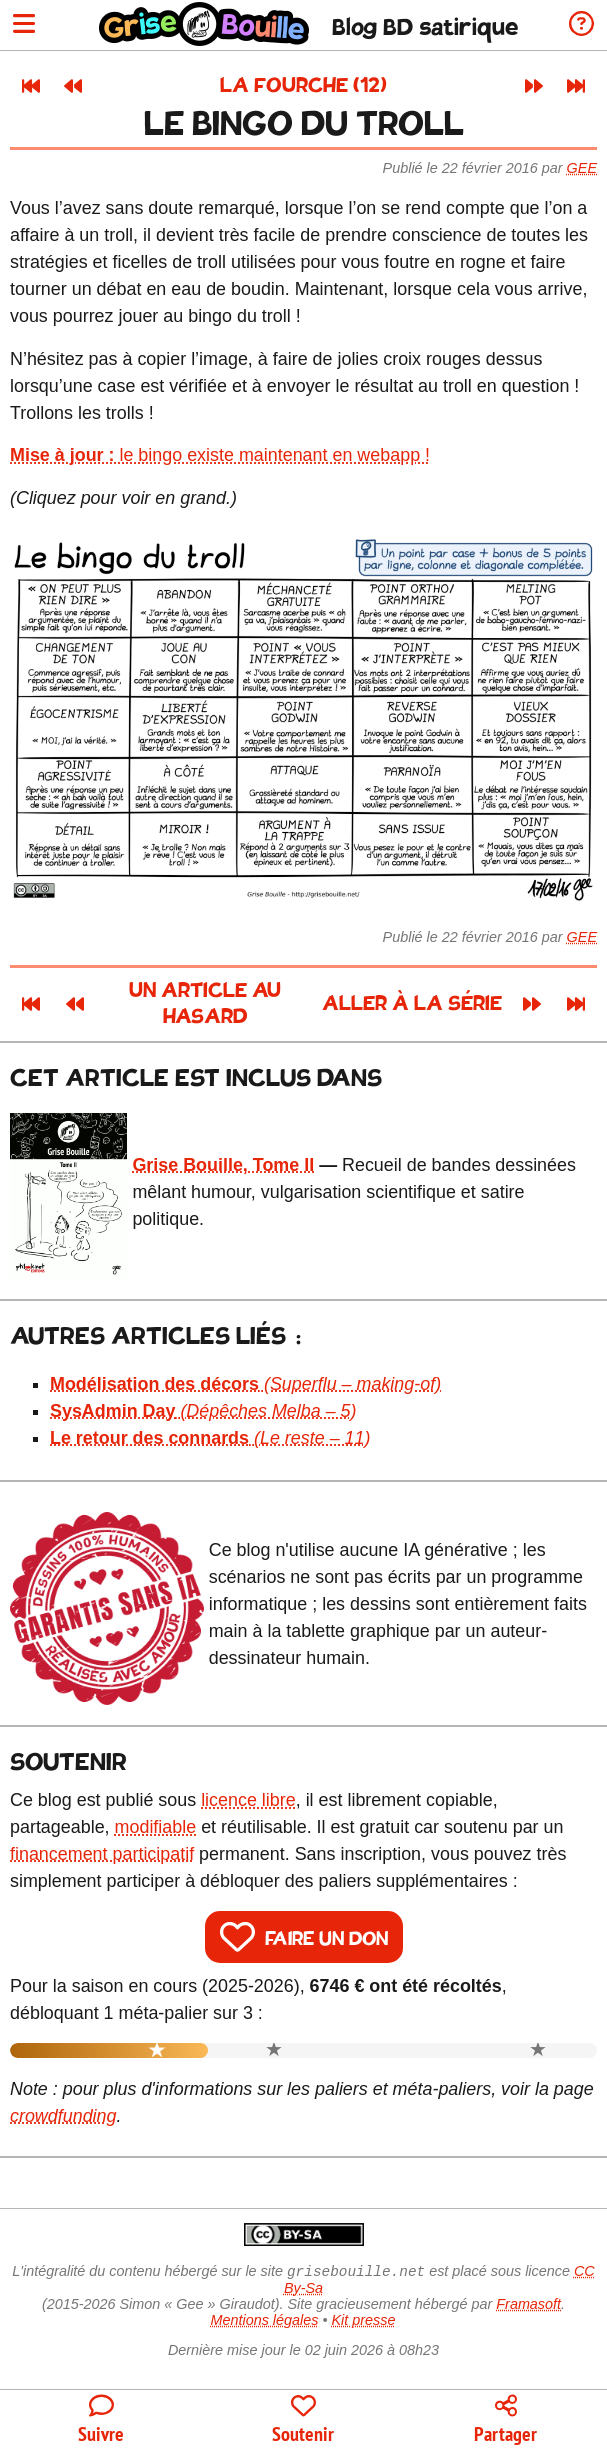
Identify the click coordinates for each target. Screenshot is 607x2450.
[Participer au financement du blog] (303, 2420)
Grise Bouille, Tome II (223, 1165)
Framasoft (528, 2306)
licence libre (248, 1800)
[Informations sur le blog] (581, 25)
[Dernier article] (576, 86)
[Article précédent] (73, 86)
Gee (582, 168)
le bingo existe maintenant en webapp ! (220, 455)
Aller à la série (414, 1004)
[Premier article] (31, 86)
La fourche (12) (303, 86)
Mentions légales (264, 2322)
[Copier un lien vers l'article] (506, 2420)
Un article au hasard (204, 1004)
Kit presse (364, 2322)
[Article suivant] (534, 86)
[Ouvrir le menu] (24, 25)
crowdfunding (63, 2116)
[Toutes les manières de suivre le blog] (101, 2420)
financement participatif (102, 1854)
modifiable (156, 1827)
